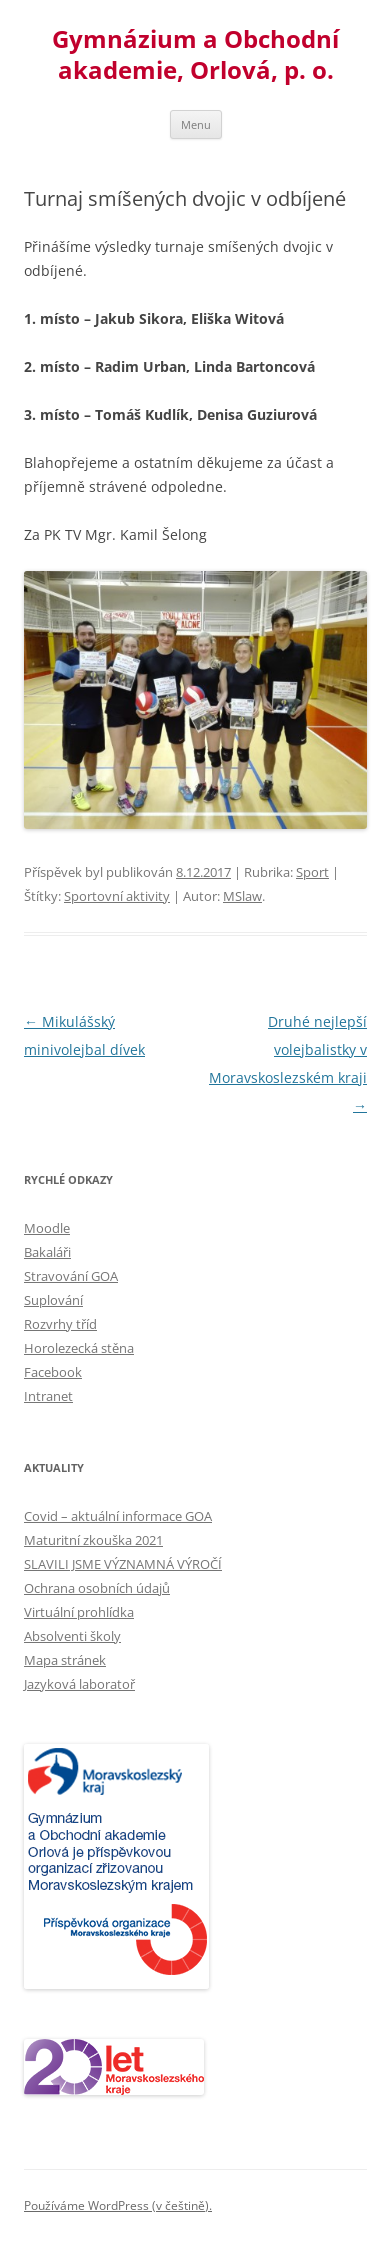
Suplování (53, 1300)
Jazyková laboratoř (79, 1684)
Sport (312, 872)
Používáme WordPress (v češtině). (118, 2205)
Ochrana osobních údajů (97, 1588)
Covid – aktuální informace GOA (118, 1516)
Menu (196, 124)
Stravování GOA (71, 1276)
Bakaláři (47, 1252)
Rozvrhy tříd (60, 1324)
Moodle (47, 1228)
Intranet (48, 1396)
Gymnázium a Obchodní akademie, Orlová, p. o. (195, 55)
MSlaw (242, 896)
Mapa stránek (65, 1660)
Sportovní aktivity (117, 896)
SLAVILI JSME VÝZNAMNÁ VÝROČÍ (123, 1564)
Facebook (53, 1372)
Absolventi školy (72, 1636)
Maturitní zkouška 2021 (93, 1540)
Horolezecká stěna (79, 1348)
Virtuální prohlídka (79, 1612)
